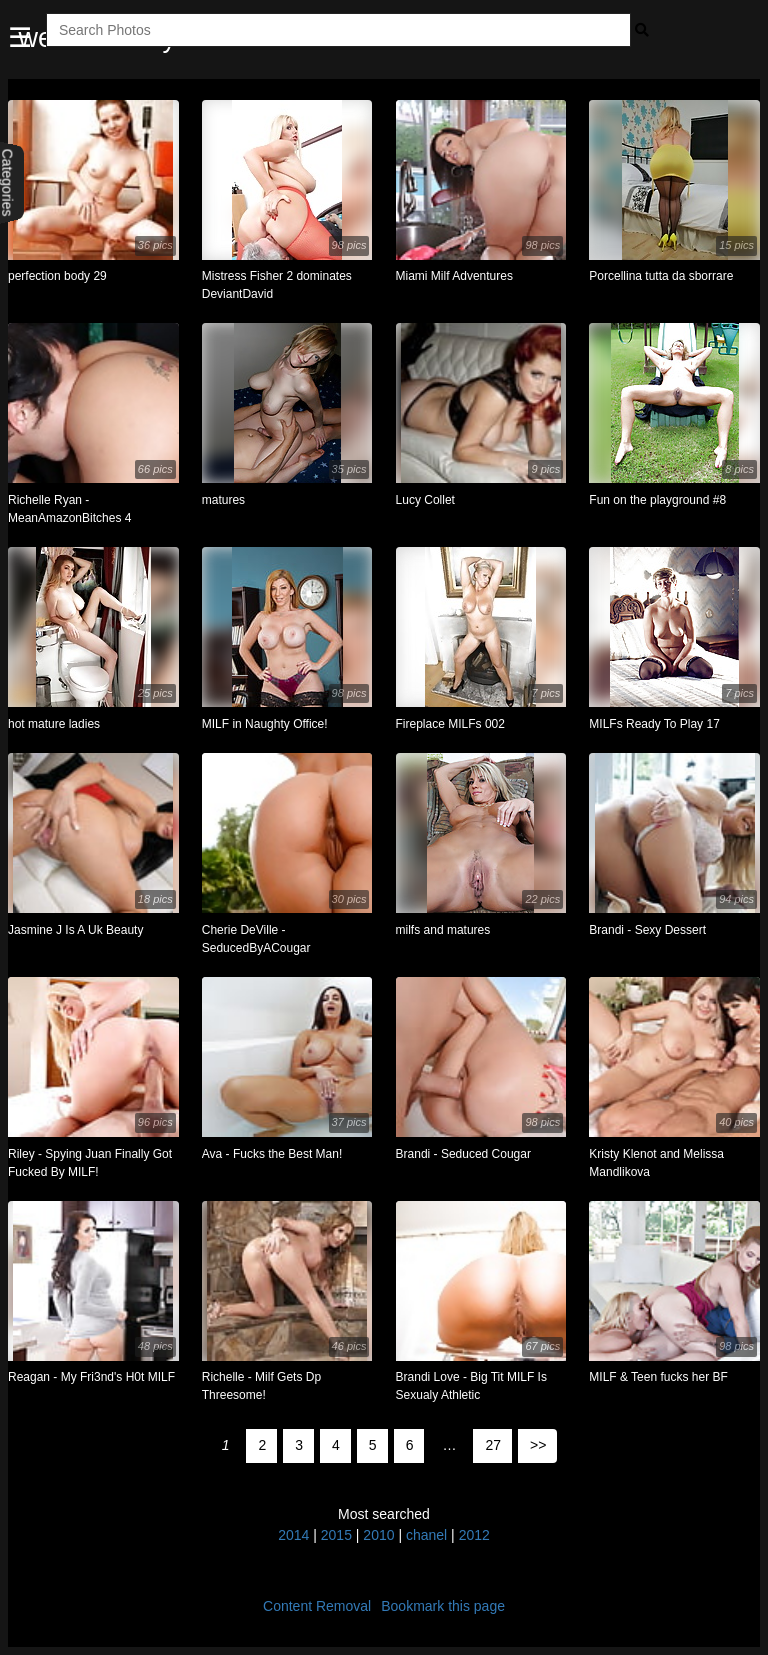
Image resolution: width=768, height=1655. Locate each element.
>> (538, 1445)
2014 (293, 1535)
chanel (426, 1535)
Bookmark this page (443, 1606)
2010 (378, 1535)
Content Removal (317, 1606)
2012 (474, 1535)
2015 (336, 1535)
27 (493, 1445)
